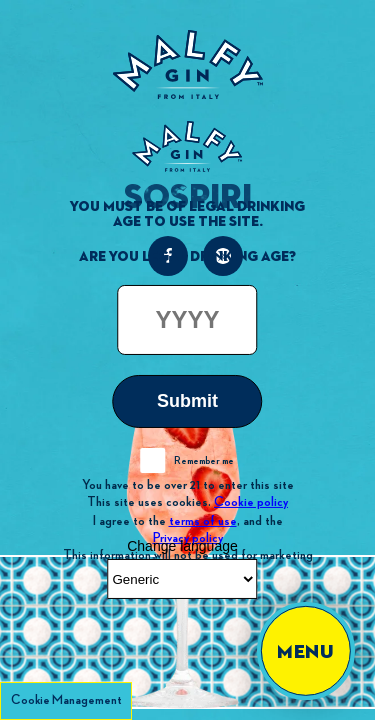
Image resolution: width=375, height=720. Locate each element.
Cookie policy (251, 502)
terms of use (203, 520)
